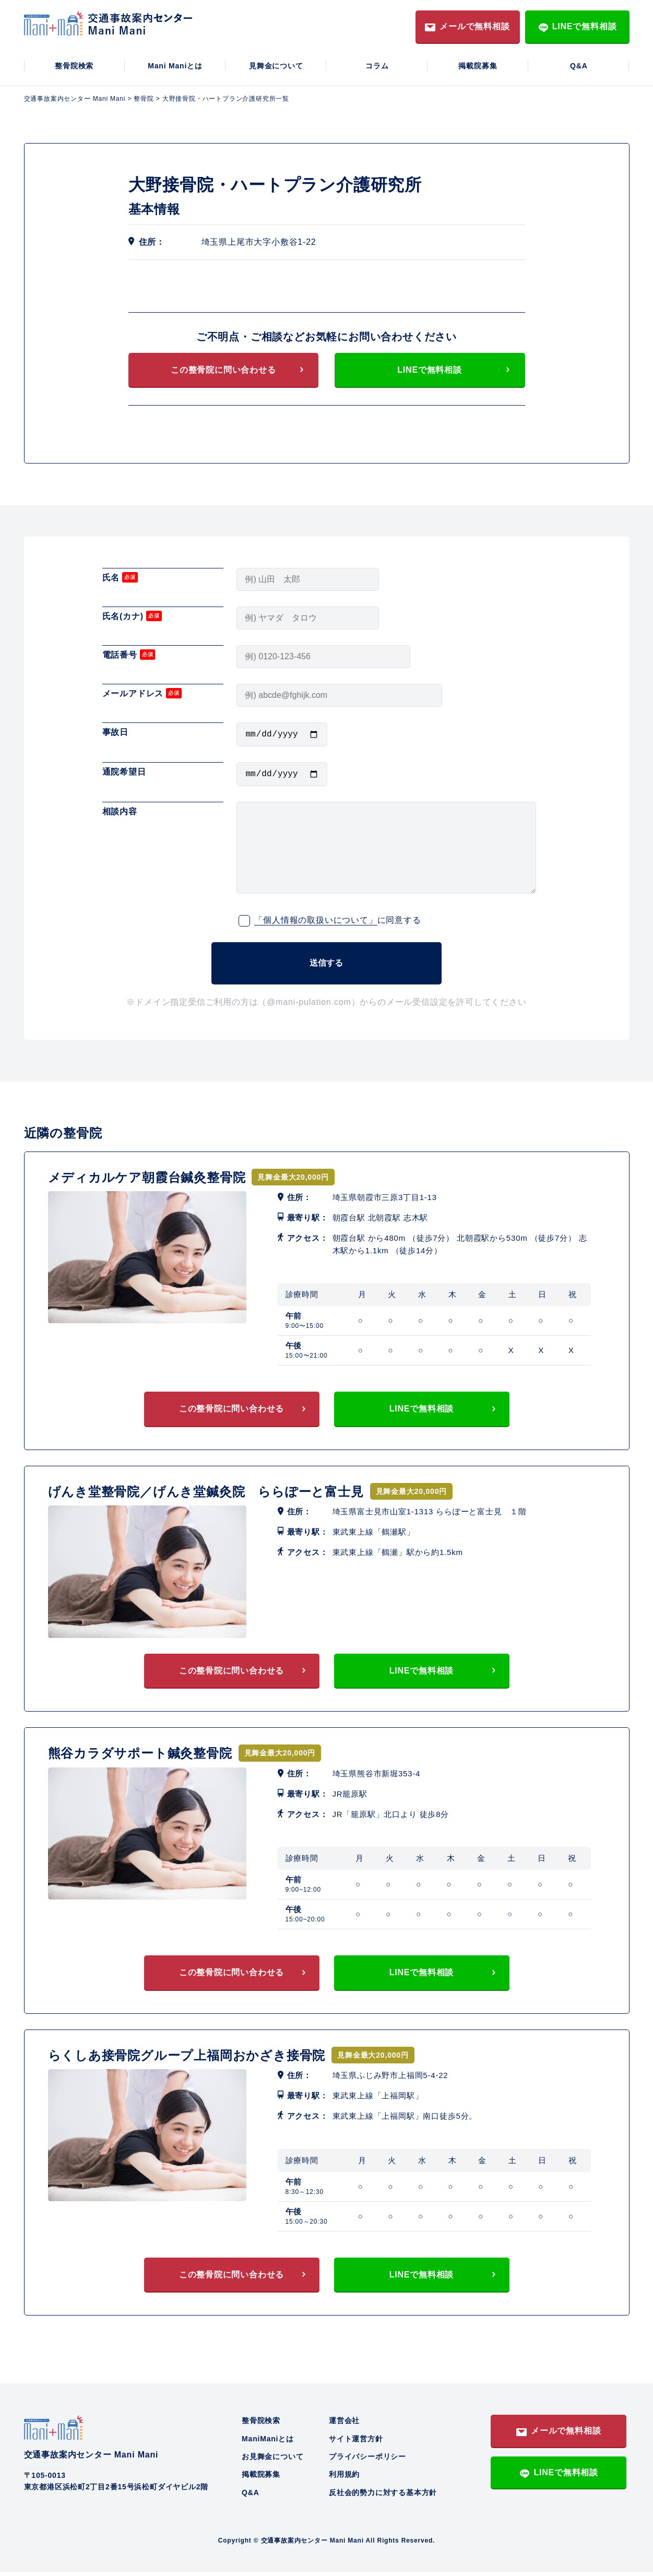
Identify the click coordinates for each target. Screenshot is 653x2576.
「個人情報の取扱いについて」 (315, 924)
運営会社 (344, 2424)
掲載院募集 (477, 66)
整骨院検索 (74, 66)
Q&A (579, 66)
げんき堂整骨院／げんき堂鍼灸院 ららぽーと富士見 (206, 1496)
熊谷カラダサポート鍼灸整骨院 (140, 1757)
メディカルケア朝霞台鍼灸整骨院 (147, 1181)
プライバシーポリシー (367, 2460)
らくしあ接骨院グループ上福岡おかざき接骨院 (187, 2059)
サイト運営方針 (356, 2443)
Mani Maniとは (175, 66)
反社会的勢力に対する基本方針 (383, 2496)
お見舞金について (272, 2460)
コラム (376, 66)
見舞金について (276, 66)
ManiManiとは (268, 2443)
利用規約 (344, 2478)
